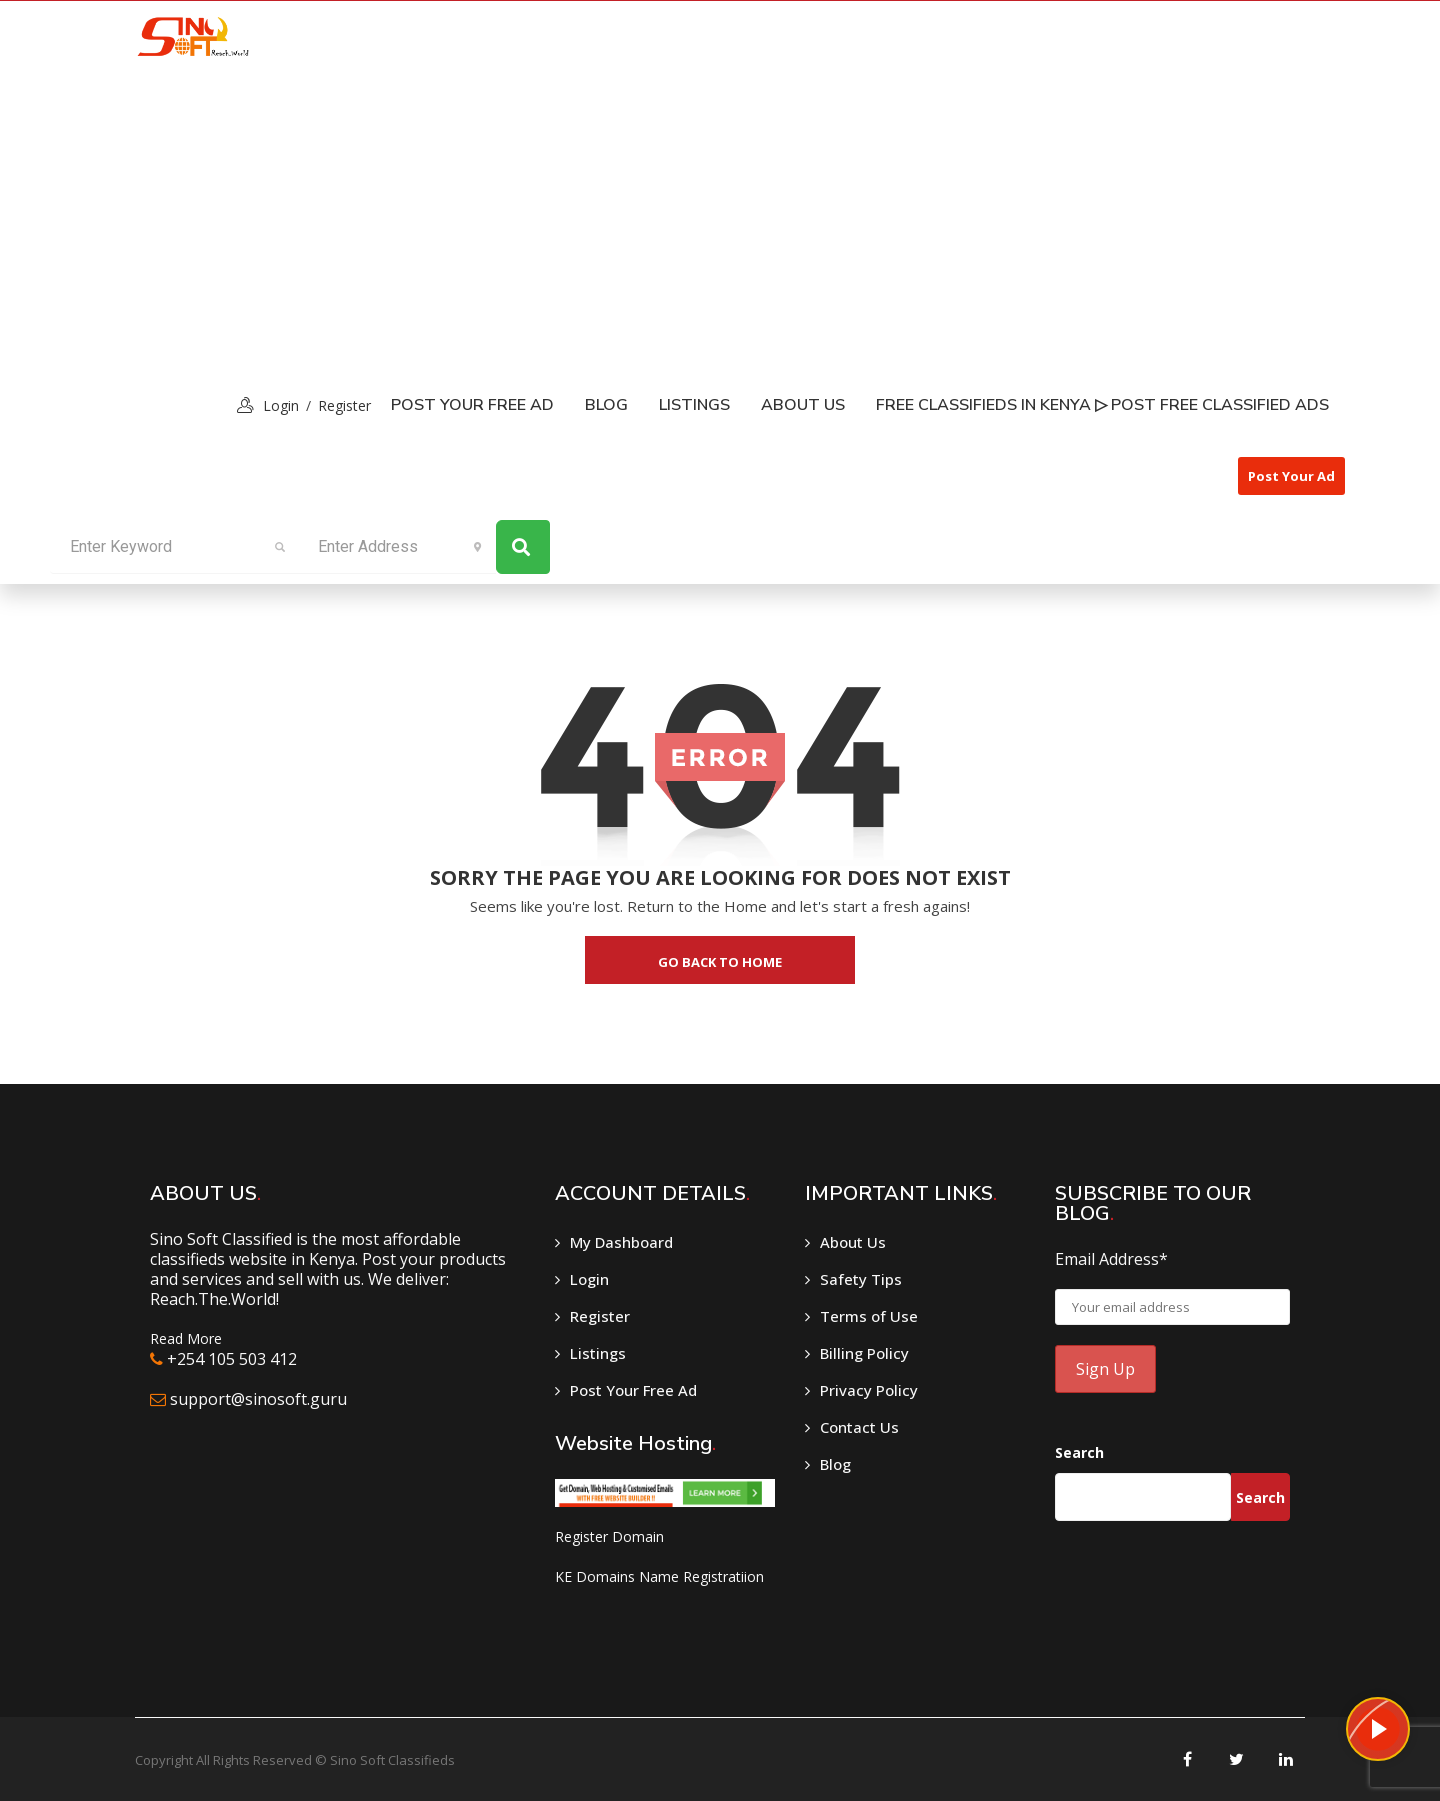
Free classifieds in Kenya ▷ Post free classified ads (1102, 405)
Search (1079, 1452)
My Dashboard (621, 1242)
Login (589, 1279)
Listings (598, 1353)
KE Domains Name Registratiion (659, 1576)
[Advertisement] (720, 221)
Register (344, 405)
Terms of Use (869, 1316)
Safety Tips (861, 1279)
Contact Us (859, 1427)
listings (694, 405)
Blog (606, 405)
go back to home (720, 962)
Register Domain (609, 1536)
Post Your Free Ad (472, 405)
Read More (186, 1338)
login (281, 405)
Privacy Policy (869, 1390)
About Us (803, 405)
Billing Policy (864, 1353)
